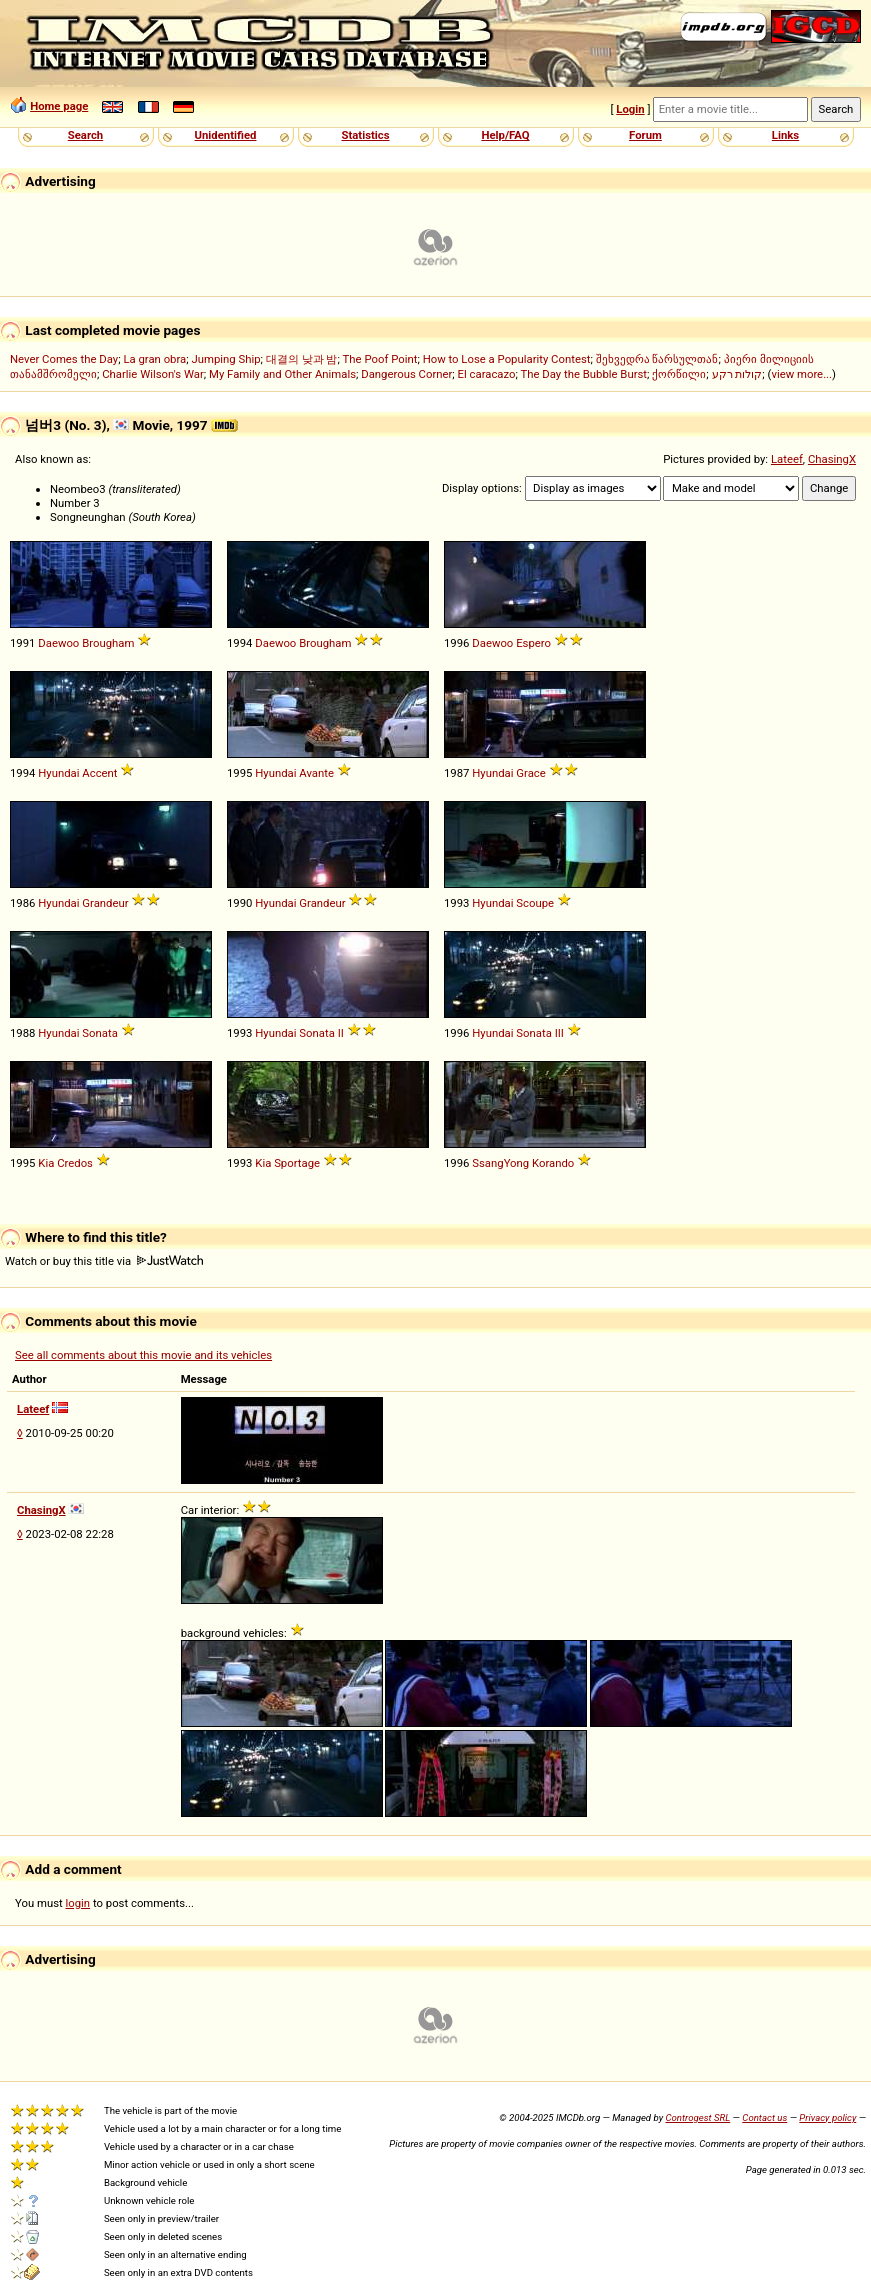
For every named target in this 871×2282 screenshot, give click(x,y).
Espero (533, 643)
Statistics (365, 135)
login (78, 1903)
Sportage (297, 1163)
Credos (75, 1163)
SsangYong (500, 1163)
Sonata (99, 1033)
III (559, 1033)
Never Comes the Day (64, 359)
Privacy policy (827, 2117)
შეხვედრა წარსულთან (657, 359)
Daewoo (58, 643)
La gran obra (154, 359)
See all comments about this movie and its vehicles (143, 1355)
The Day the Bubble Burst (584, 374)
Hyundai (58, 773)
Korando (553, 1163)
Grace (530, 773)
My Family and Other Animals (282, 374)
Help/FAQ (505, 135)
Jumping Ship (225, 359)
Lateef (787, 459)
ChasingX (832, 459)
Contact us (764, 2117)
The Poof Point (380, 359)
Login (630, 109)
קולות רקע (737, 374)
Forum (645, 135)
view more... (801, 374)
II (341, 1033)
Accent (99, 773)
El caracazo (487, 374)
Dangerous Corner (406, 374)
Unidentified (226, 135)
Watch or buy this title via (104, 1261)
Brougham (108, 643)
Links (785, 135)
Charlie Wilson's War (153, 374)
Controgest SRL (697, 2117)
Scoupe (535, 903)
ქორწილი (679, 374)
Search (85, 135)
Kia (46, 1163)
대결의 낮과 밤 (302, 359)
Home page (59, 106)
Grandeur (105, 903)
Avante (316, 773)
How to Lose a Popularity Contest (507, 359)
